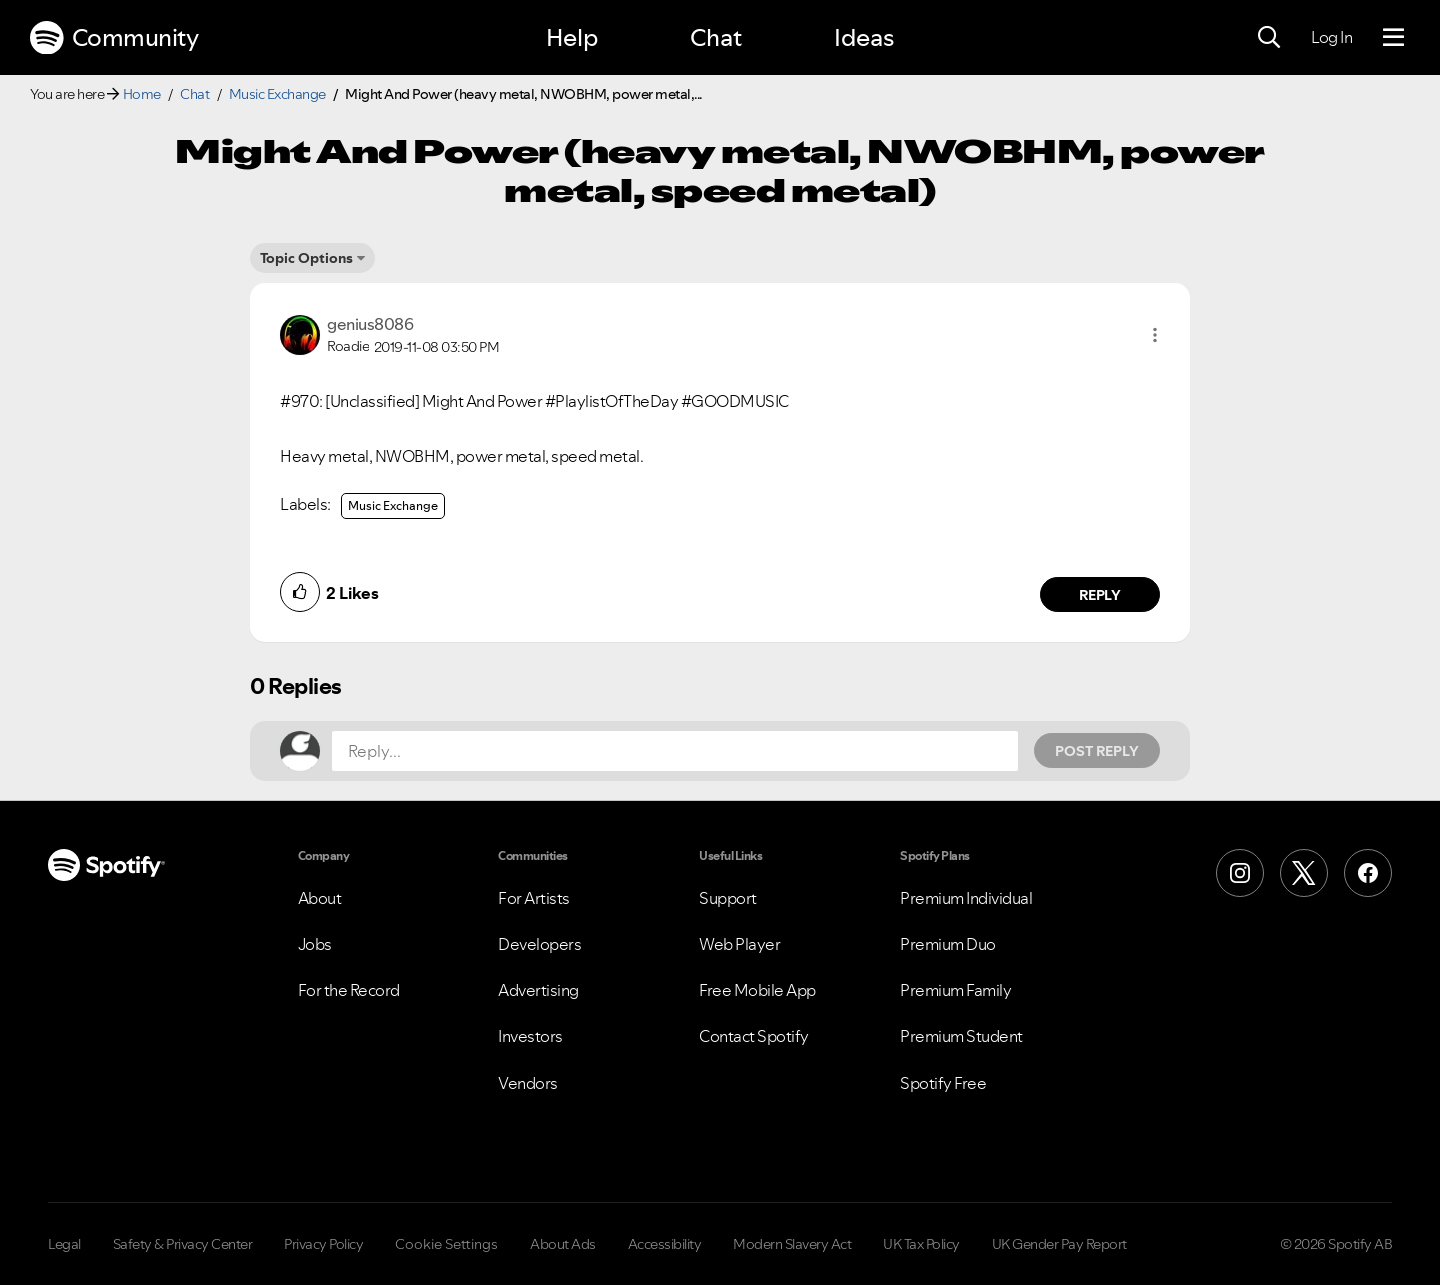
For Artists (534, 898)
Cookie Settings (446, 1244)
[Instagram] (1240, 873)
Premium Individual (966, 898)
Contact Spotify (754, 1036)
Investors (530, 1036)
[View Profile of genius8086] (370, 324)
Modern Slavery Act (792, 1244)
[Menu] (1393, 38)
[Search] (1269, 38)
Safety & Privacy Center (183, 1244)
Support (728, 898)
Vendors (528, 1083)
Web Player (739, 944)
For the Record (349, 990)
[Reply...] (675, 751)
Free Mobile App (757, 990)
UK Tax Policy (921, 1244)
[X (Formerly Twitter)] (1304, 873)
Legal (64, 1244)
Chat (716, 37)
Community (114, 38)
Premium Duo (948, 944)
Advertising (538, 990)
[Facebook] (1368, 873)
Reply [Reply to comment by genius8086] (1100, 595)
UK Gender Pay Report (1059, 1244)
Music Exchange (277, 94)
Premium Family (955, 990)
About (320, 898)
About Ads (563, 1244)
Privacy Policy (323, 1244)
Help (572, 37)
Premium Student (961, 1036)
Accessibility (665, 1244)
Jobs (315, 944)
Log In (1331, 37)
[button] (1155, 335)
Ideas (864, 37)
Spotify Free (943, 1083)
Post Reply (1097, 751)
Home (142, 94)
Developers (539, 944)
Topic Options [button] (306, 258)
